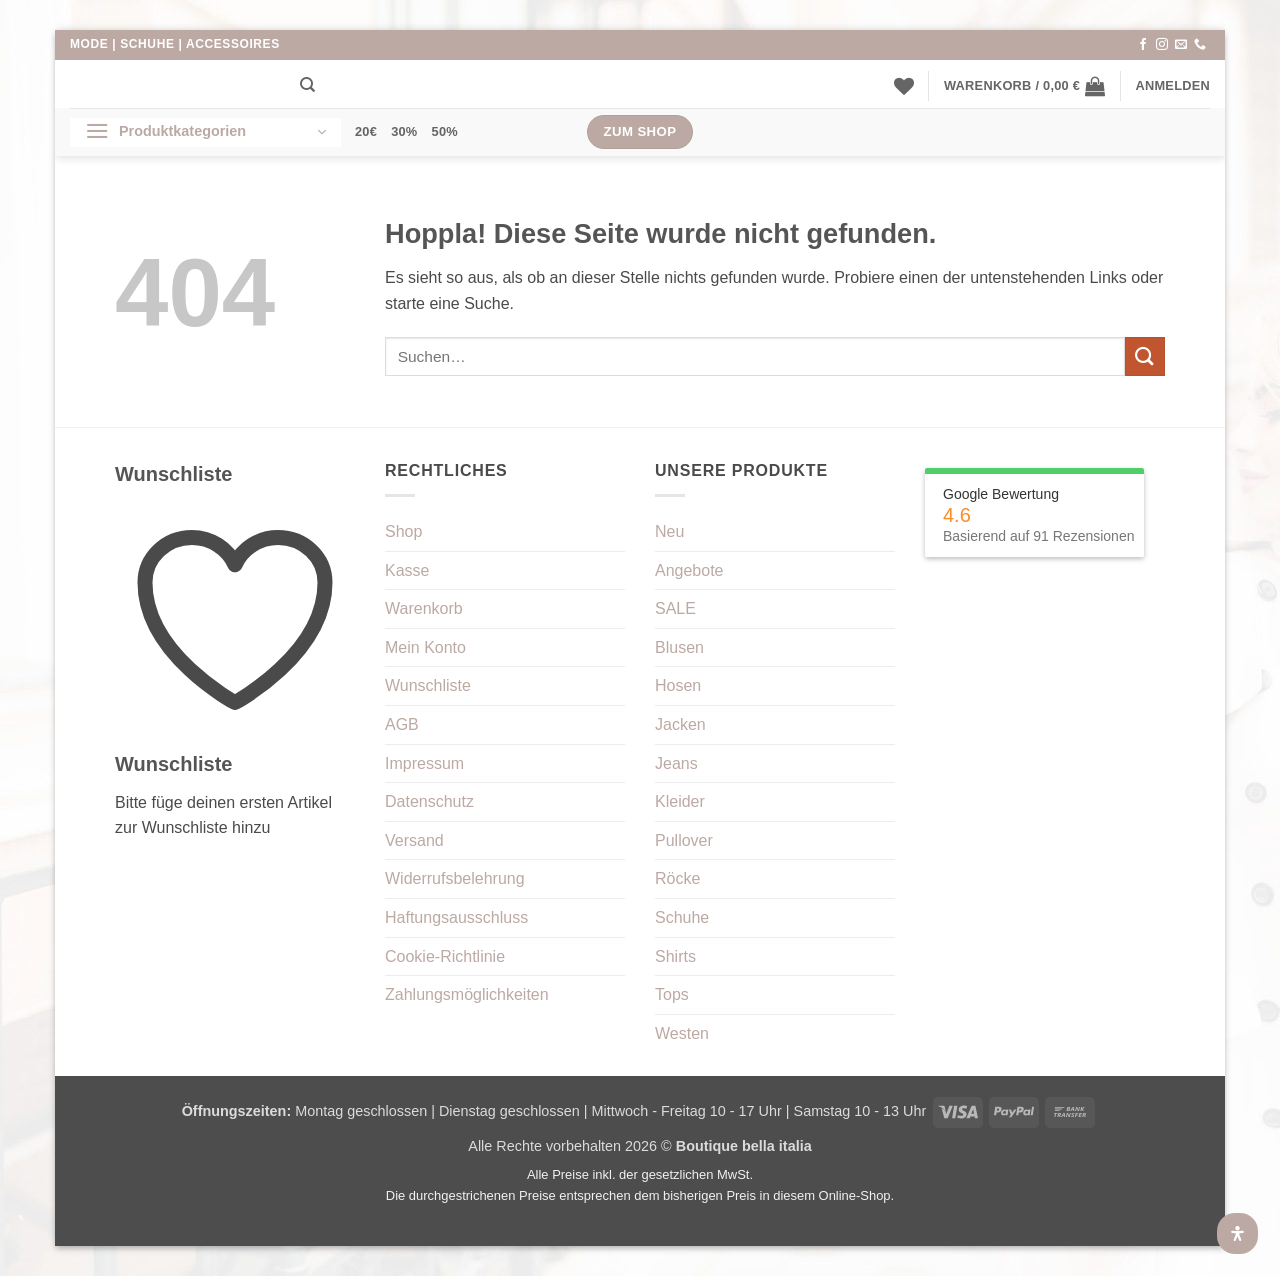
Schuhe (682, 917)
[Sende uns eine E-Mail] (1181, 45)
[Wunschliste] (904, 86)
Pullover (684, 840)
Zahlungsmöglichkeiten (467, 994)
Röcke (677, 878)
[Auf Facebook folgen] (1143, 45)
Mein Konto (425, 647)
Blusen (679, 647)
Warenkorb (424, 608)
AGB (402, 724)
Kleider (680, 801)
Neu (669, 531)
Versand (414, 840)
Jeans (676, 763)
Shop (403, 531)
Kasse (407, 570)
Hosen (678, 685)
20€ (366, 131)
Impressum (424, 763)
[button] (1024, 86)
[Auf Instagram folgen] (1162, 45)
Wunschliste (428, 685)
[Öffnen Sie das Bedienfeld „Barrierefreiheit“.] (1237, 1233)
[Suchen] (307, 85)
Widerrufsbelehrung (455, 878)
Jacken (680, 724)
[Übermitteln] (1145, 356)
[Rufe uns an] (1200, 45)
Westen (682, 1033)
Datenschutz (429, 801)
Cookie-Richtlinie (445, 956)
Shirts (675, 956)
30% (404, 131)
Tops (672, 994)
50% (445, 131)
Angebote (689, 570)
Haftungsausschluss (456, 917)
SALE (675, 608)
